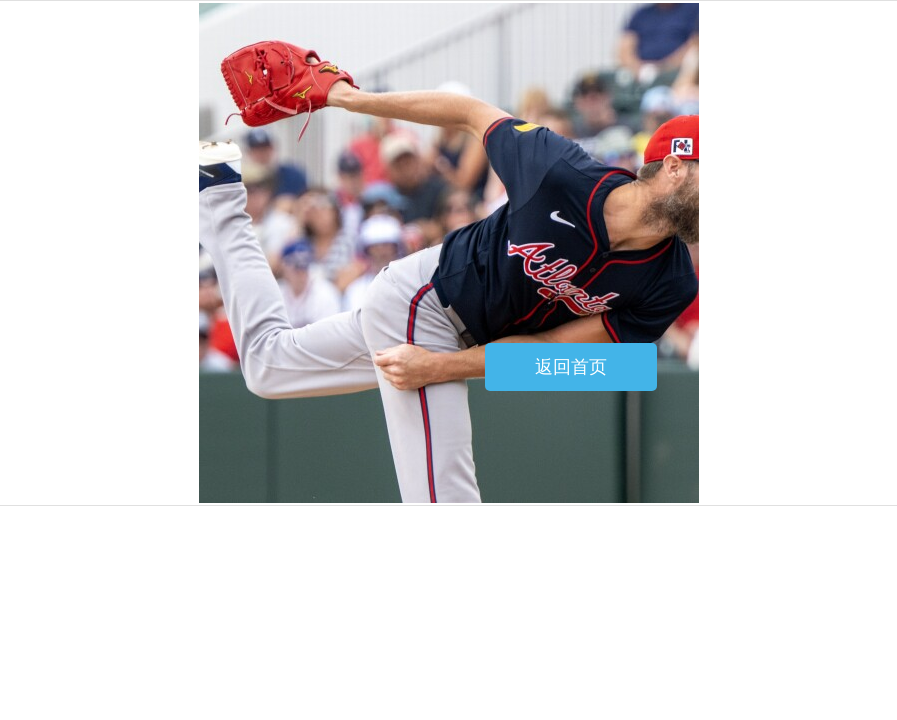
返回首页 (571, 367)
